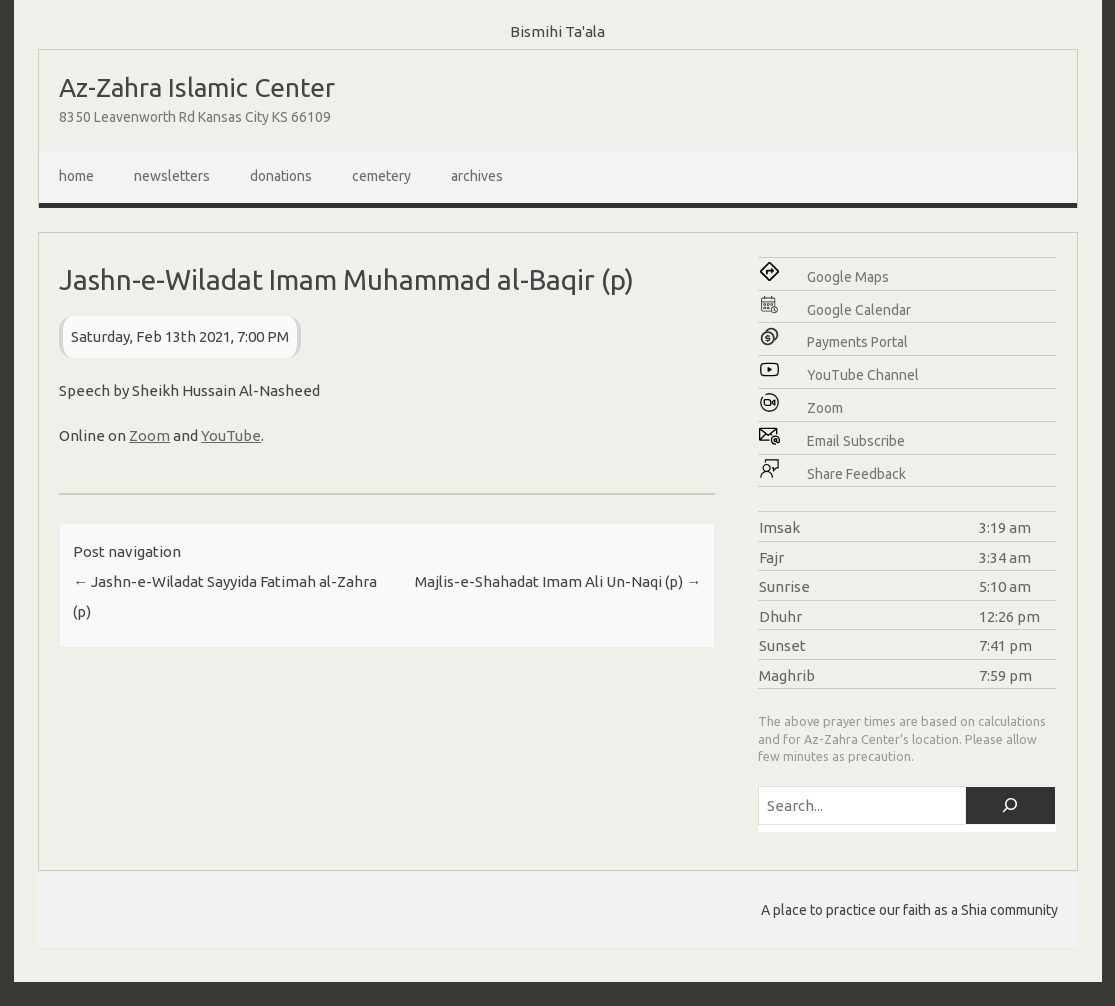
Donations (281, 176)
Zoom (149, 435)
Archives (477, 176)
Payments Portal (857, 342)
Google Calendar (859, 310)
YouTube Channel (863, 375)
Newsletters (172, 176)
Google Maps (848, 277)
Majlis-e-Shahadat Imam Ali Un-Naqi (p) (558, 581)
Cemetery (381, 176)
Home (76, 176)
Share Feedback (856, 474)
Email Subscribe (856, 441)
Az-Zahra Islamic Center (197, 87)
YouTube (231, 435)
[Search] (1010, 805)
